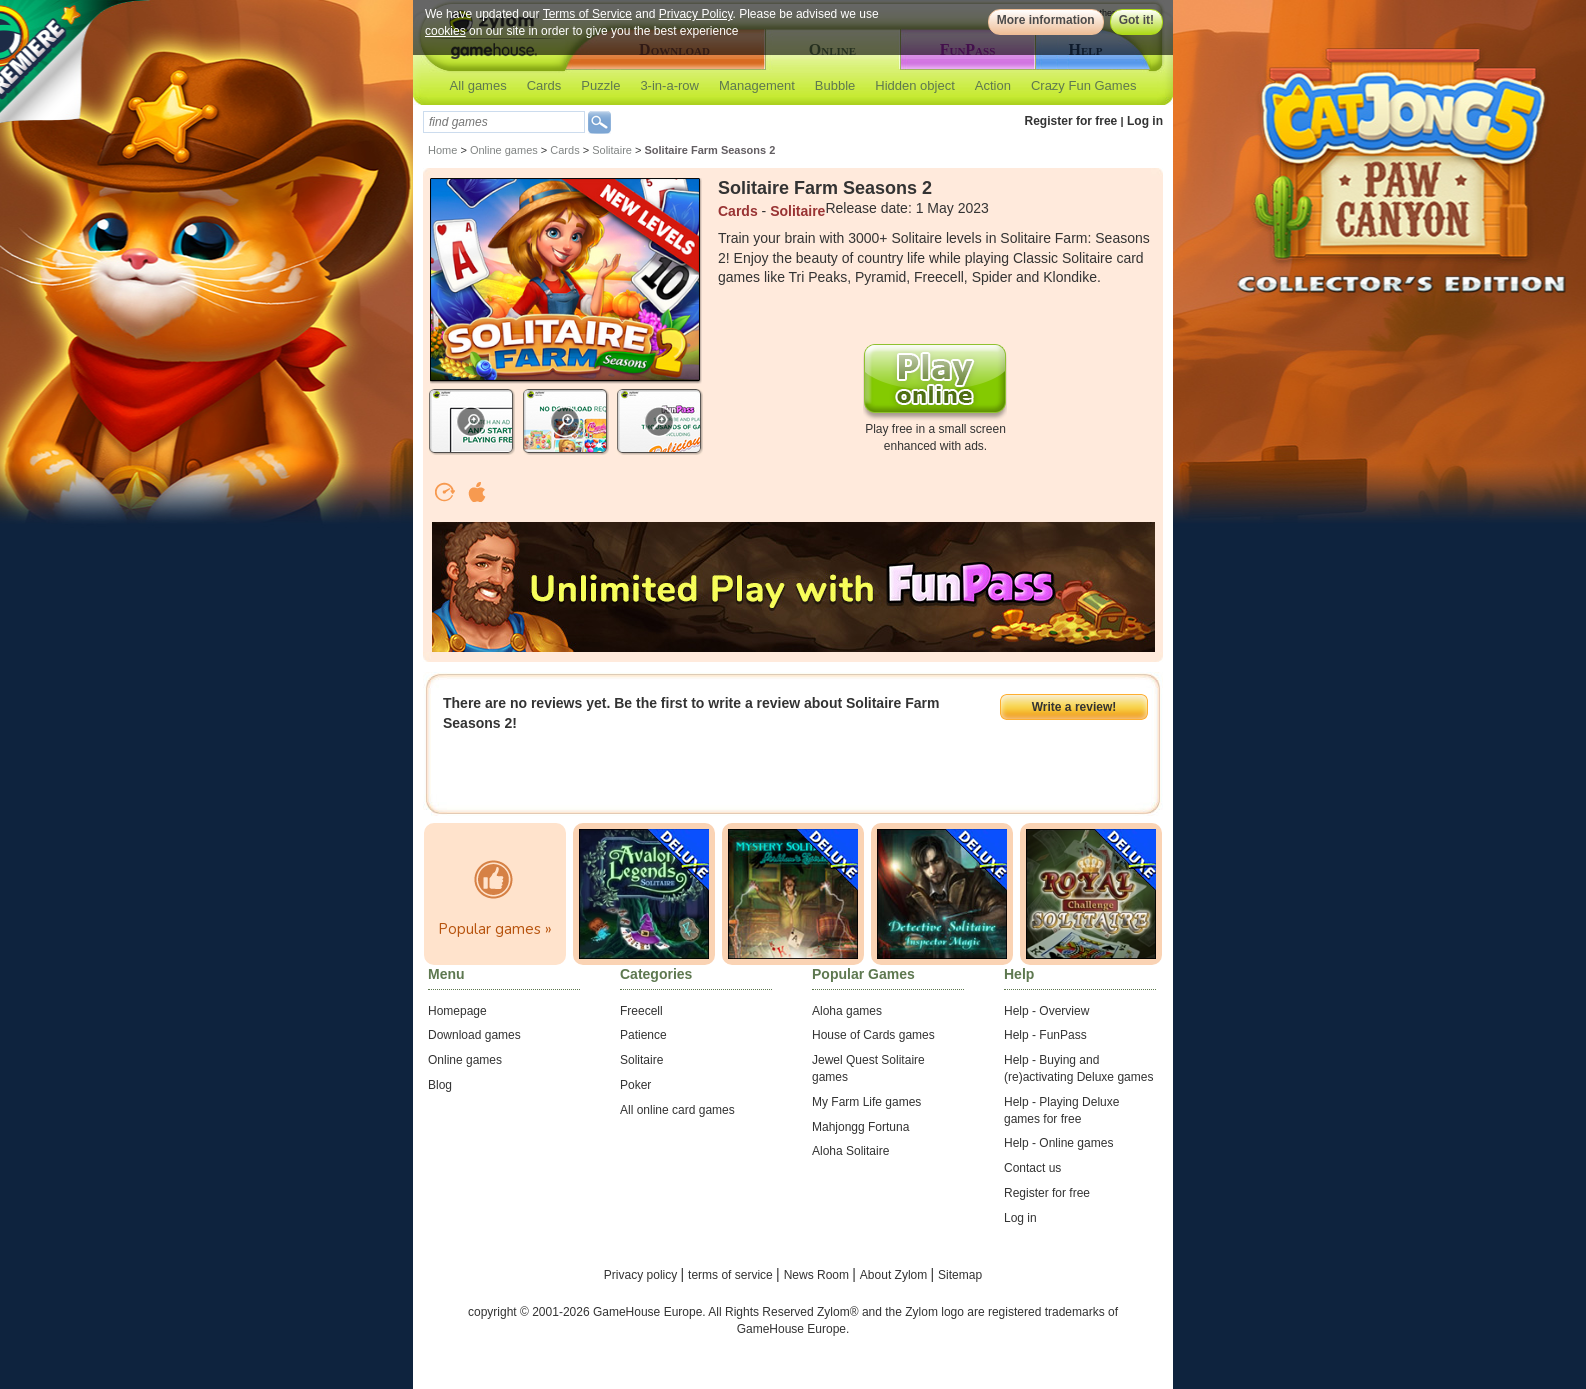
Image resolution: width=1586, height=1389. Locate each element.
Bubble (835, 85)
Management (757, 85)
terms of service (732, 1275)
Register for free (1071, 121)
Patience (643, 1035)
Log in (1145, 121)
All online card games (677, 1110)
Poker (635, 1085)
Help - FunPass (1045, 1035)
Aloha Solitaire (850, 1151)
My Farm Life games (866, 1102)
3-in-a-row (669, 85)
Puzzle (600, 85)
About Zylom (895, 1275)
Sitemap (960, 1275)
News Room (818, 1275)
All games (478, 85)
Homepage (457, 1011)
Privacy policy (642, 1275)
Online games (504, 150)
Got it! (1136, 20)
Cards (544, 85)
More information (1046, 20)
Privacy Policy (696, 14)
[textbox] (504, 122)
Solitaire (612, 150)
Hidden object (915, 85)
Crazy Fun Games (1083, 85)
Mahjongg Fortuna (860, 1127)
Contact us (1032, 1168)
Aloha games (847, 1011)
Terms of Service (587, 14)
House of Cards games (873, 1035)
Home (442, 150)
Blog (440, 1085)
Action (993, 85)
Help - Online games (1058, 1143)
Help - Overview (1046, 1011)
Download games (474, 1035)
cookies (445, 31)
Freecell (641, 1011)
